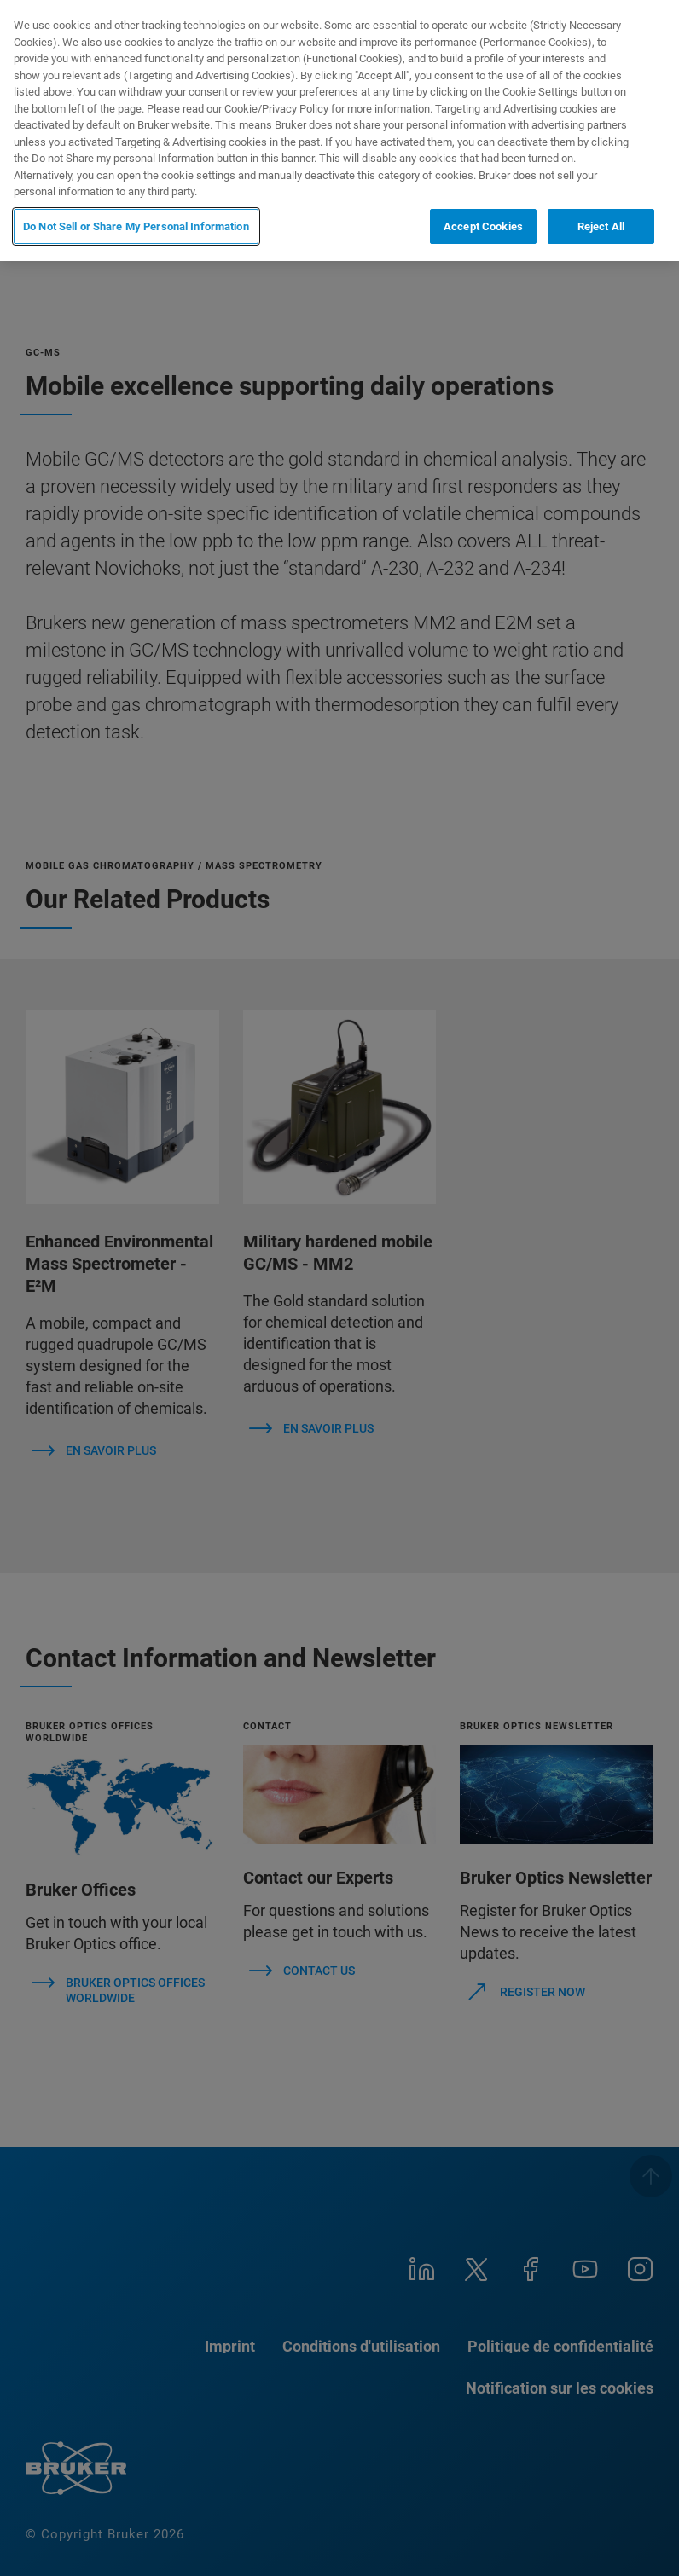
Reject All (600, 226)
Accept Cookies (483, 226)
